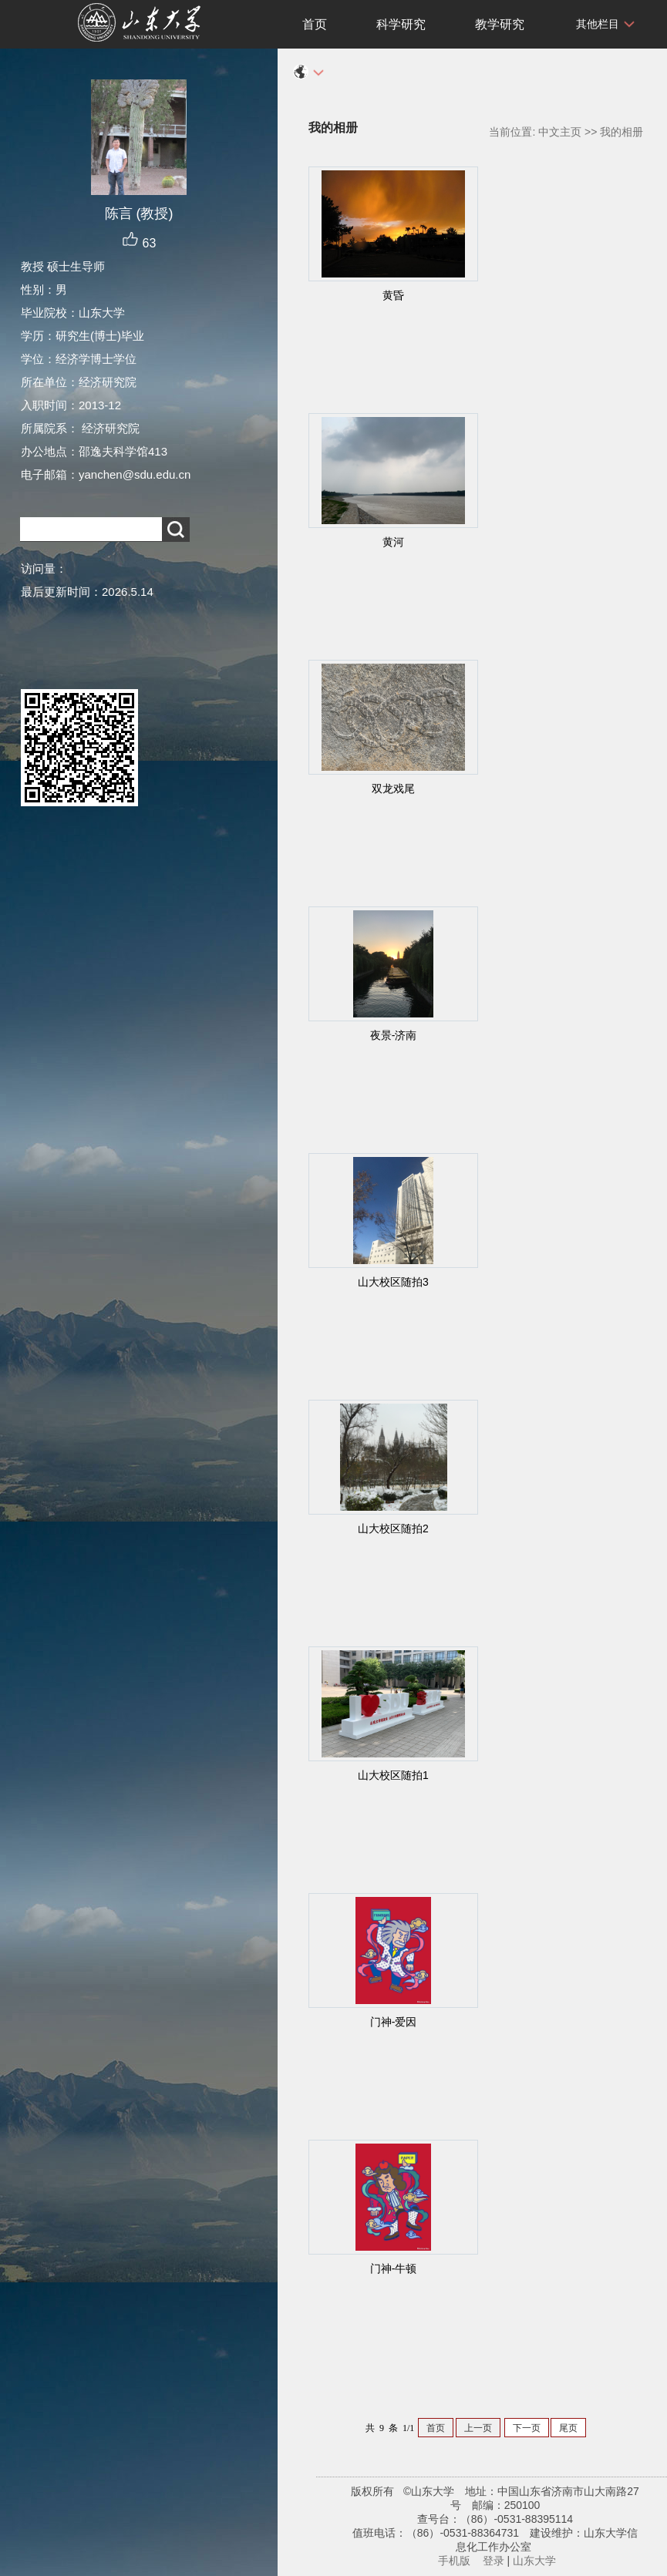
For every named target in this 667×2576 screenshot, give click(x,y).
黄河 (393, 542)
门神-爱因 (393, 2022)
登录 (493, 2560)
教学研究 (499, 24)
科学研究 (401, 24)
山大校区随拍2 (393, 1528)
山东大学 (534, 2560)
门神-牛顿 (393, 2268)
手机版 (454, 2560)
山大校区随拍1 (393, 1775)
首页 (314, 24)
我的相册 (621, 132)
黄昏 (393, 295)
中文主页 (559, 132)
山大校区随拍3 (393, 1282)
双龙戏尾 (393, 788)
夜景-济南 (393, 1035)
